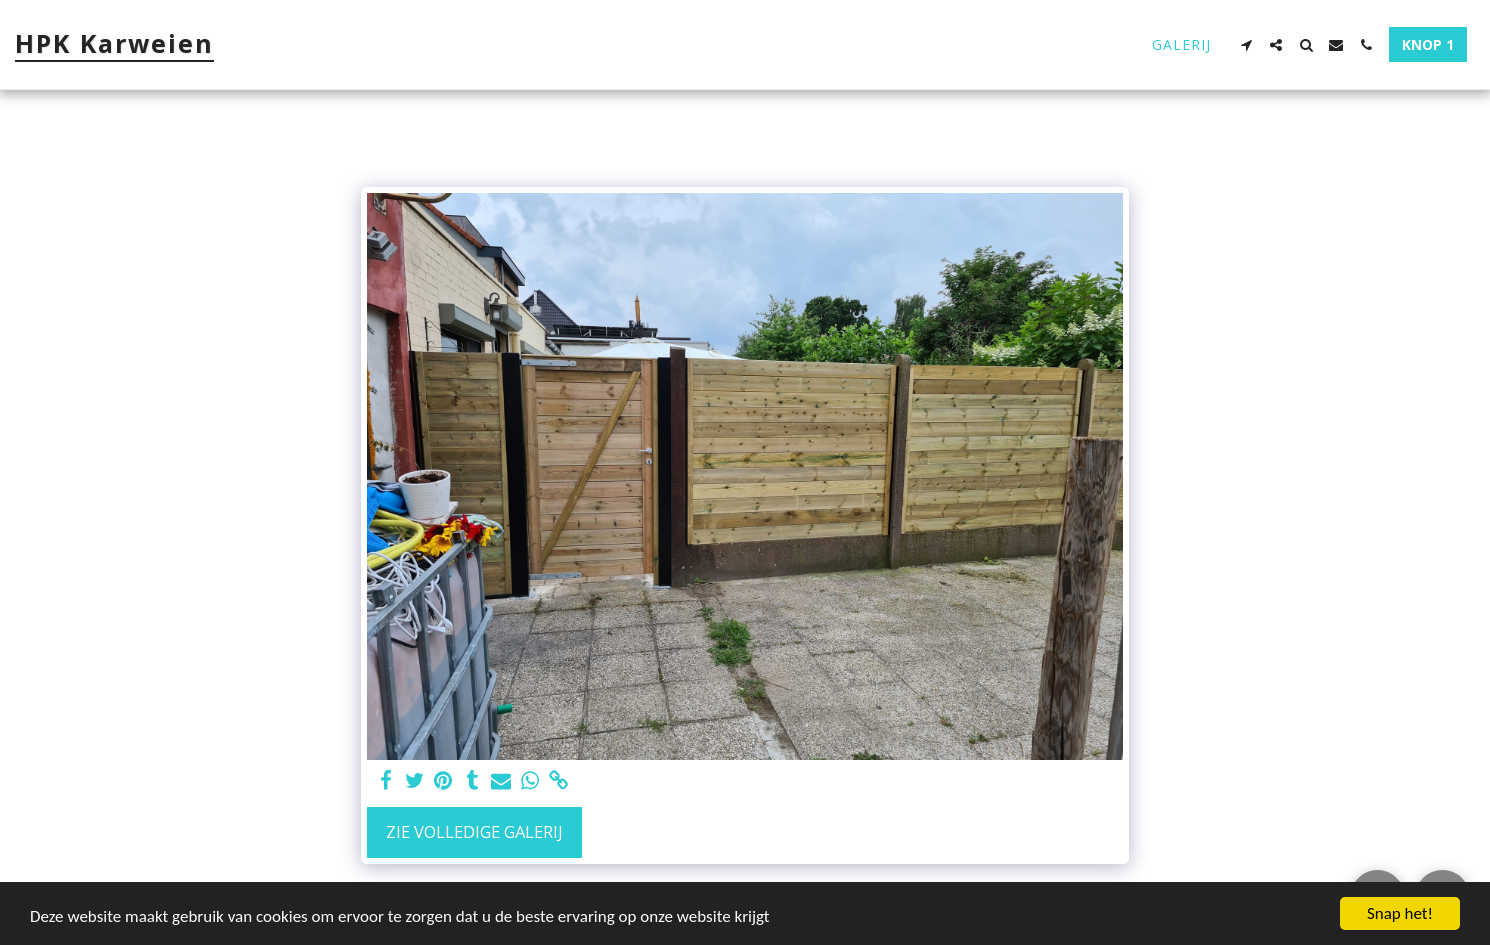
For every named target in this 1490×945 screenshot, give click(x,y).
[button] (1246, 45)
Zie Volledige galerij (474, 831)
